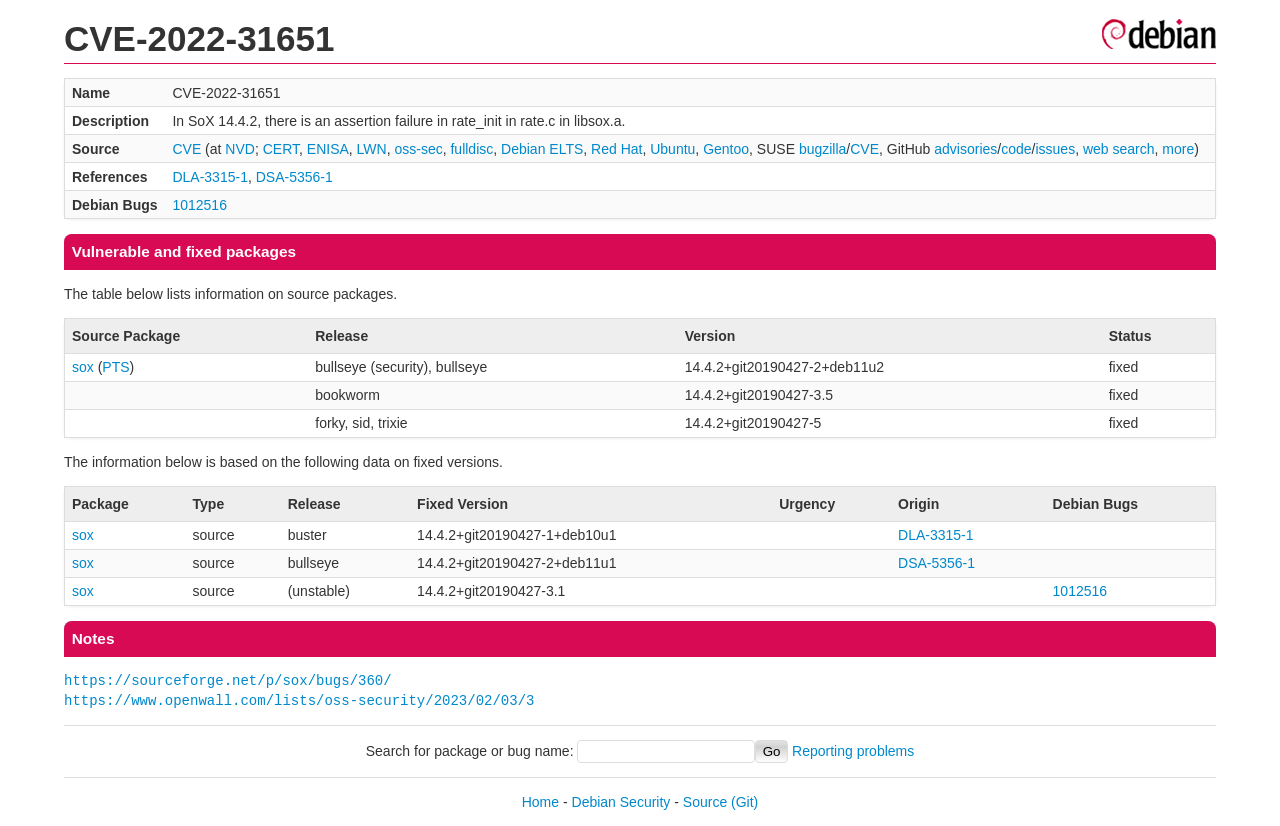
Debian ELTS (542, 149)
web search (1119, 149)
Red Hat (616, 149)
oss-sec (418, 149)
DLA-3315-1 (210, 177)
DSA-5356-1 (294, 177)
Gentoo (726, 149)
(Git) (744, 802)
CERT (281, 149)
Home (540, 802)
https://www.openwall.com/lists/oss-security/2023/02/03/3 (299, 700)
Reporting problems (853, 751)
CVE (186, 149)
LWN (372, 149)
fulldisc (471, 149)
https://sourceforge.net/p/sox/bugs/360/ (228, 680)
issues (1055, 149)
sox (83, 367)
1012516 (199, 205)
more (1178, 149)
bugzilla (822, 149)
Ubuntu (672, 149)
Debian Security (621, 802)
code (1016, 149)
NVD (240, 149)
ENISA (328, 149)
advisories (965, 149)
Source (705, 802)
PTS (115, 367)
